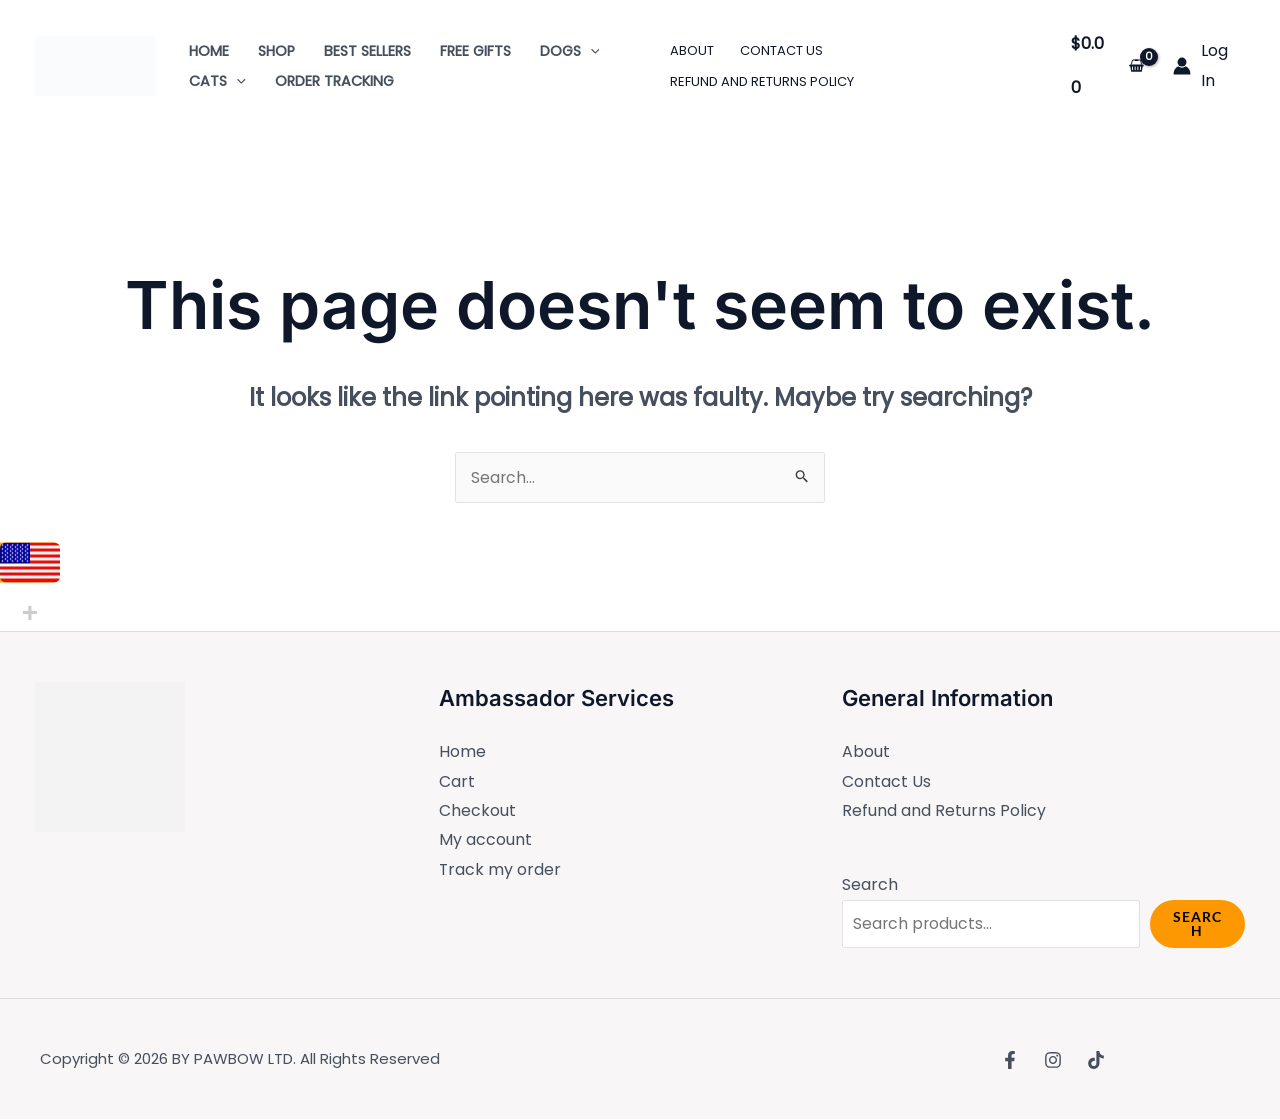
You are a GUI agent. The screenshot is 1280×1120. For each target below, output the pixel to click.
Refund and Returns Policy (944, 811)
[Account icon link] (1209, 65)
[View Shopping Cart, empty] (1108, 65)
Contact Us (886, 781)
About (866, 751)
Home (462, 751)
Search (870, 885)
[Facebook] (1010, 1060)
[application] (590, 51)
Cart (457, 781)
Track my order (500, 870)
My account (485, 840)
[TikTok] (1096, 1060)
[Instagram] (1053, 1060)
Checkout (477, 811)
